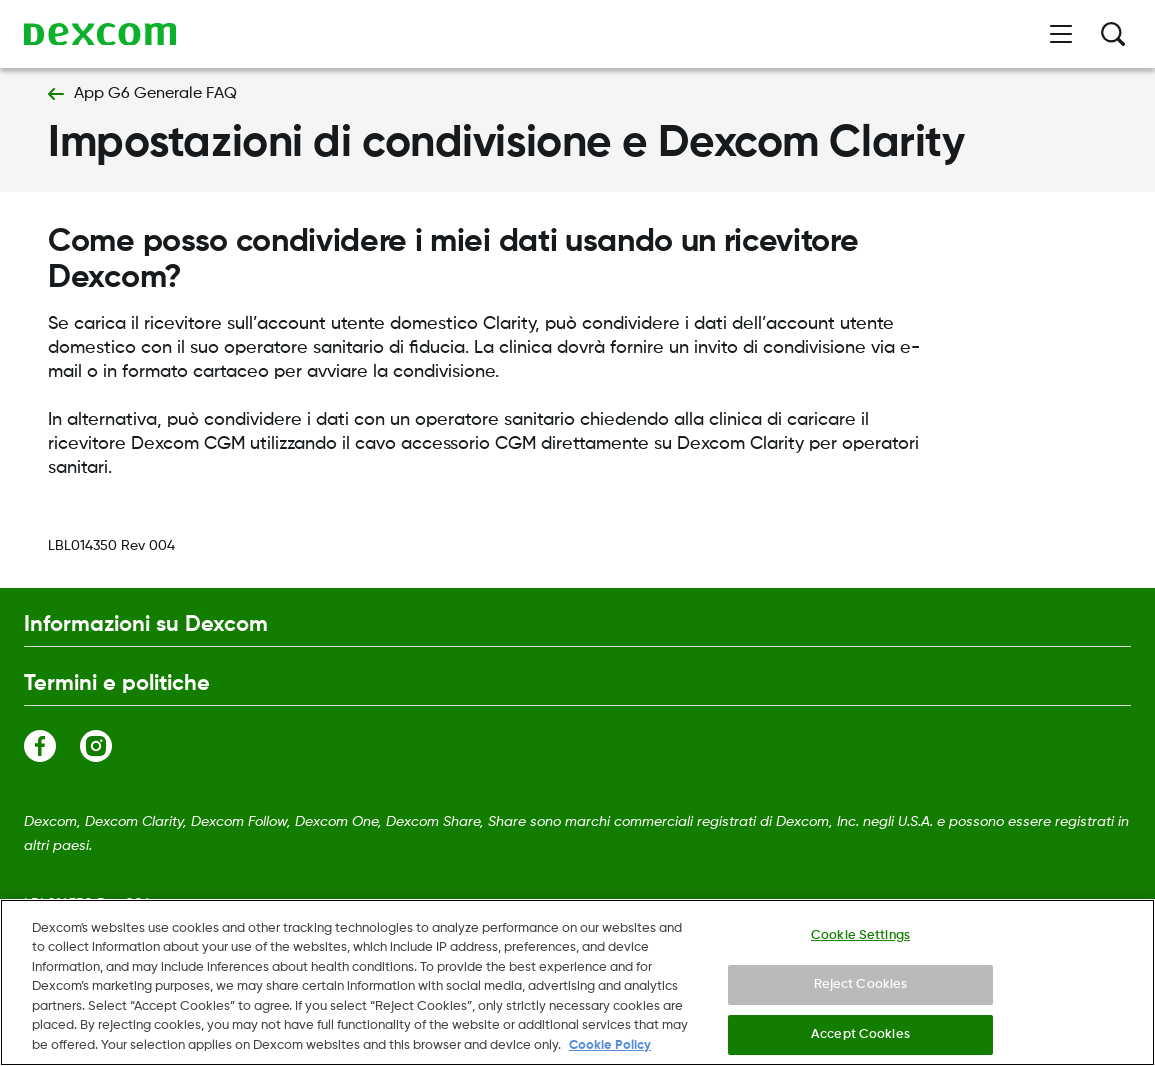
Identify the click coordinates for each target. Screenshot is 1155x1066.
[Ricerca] (1113, 34)
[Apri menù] (1061, 34)
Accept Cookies (860, 1042)
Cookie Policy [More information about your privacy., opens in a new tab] (610, 1054)
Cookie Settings (860, 943)
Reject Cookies (861, 993)
